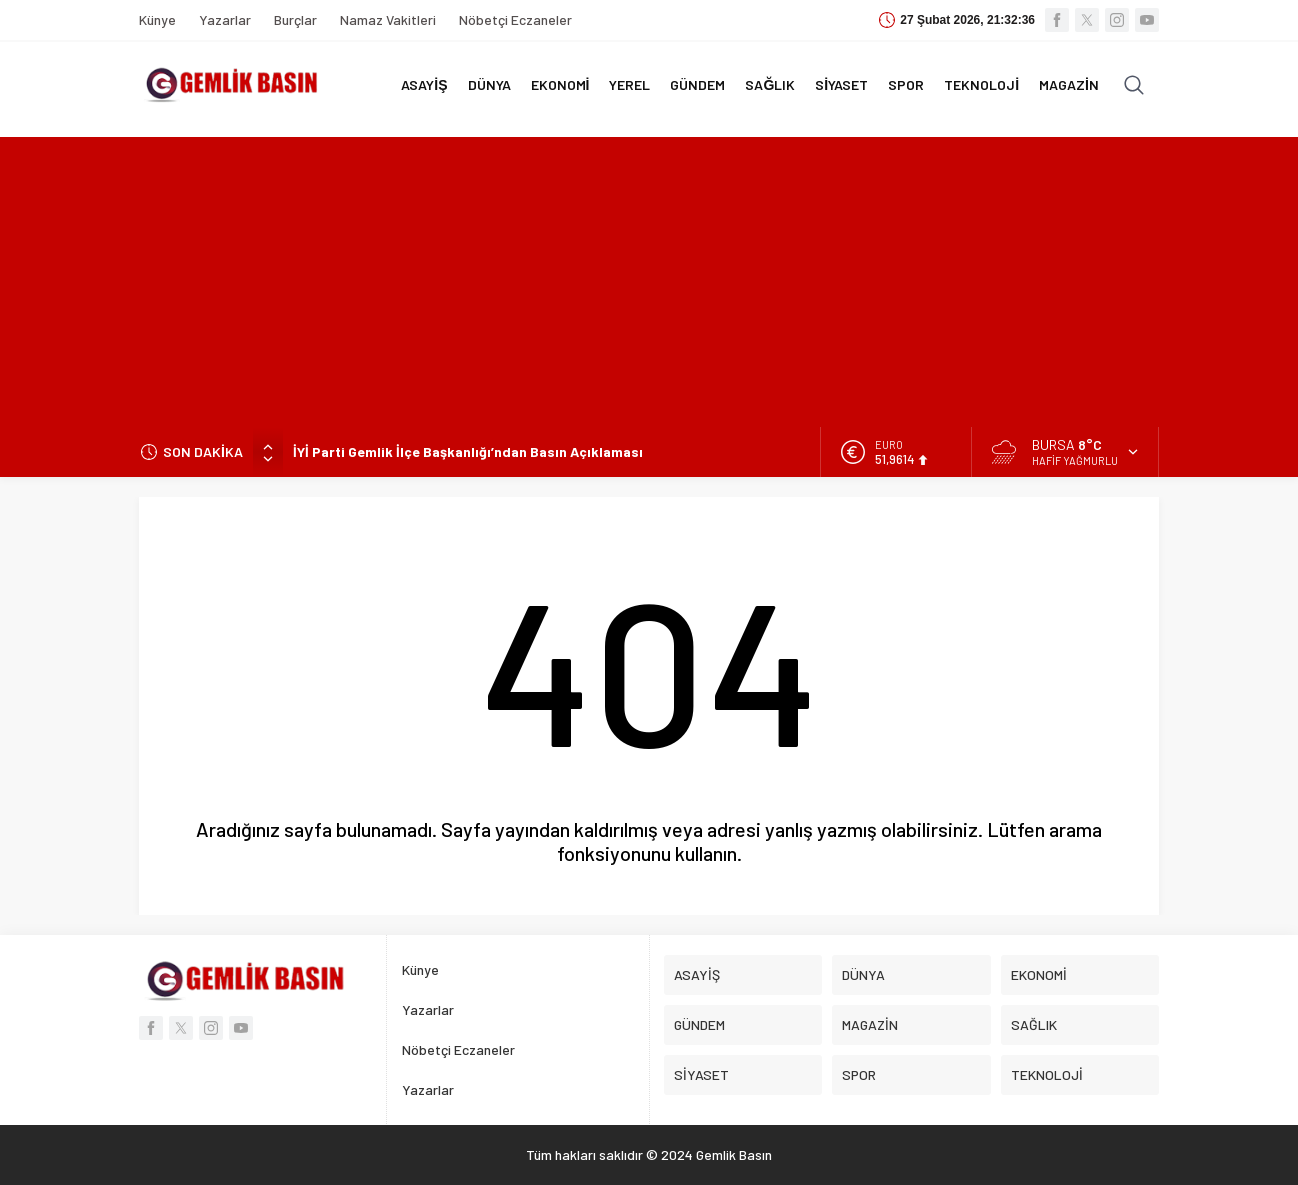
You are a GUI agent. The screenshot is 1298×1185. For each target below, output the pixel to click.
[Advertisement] (649, 277)
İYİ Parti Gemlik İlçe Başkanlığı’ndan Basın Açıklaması (468, 451)
